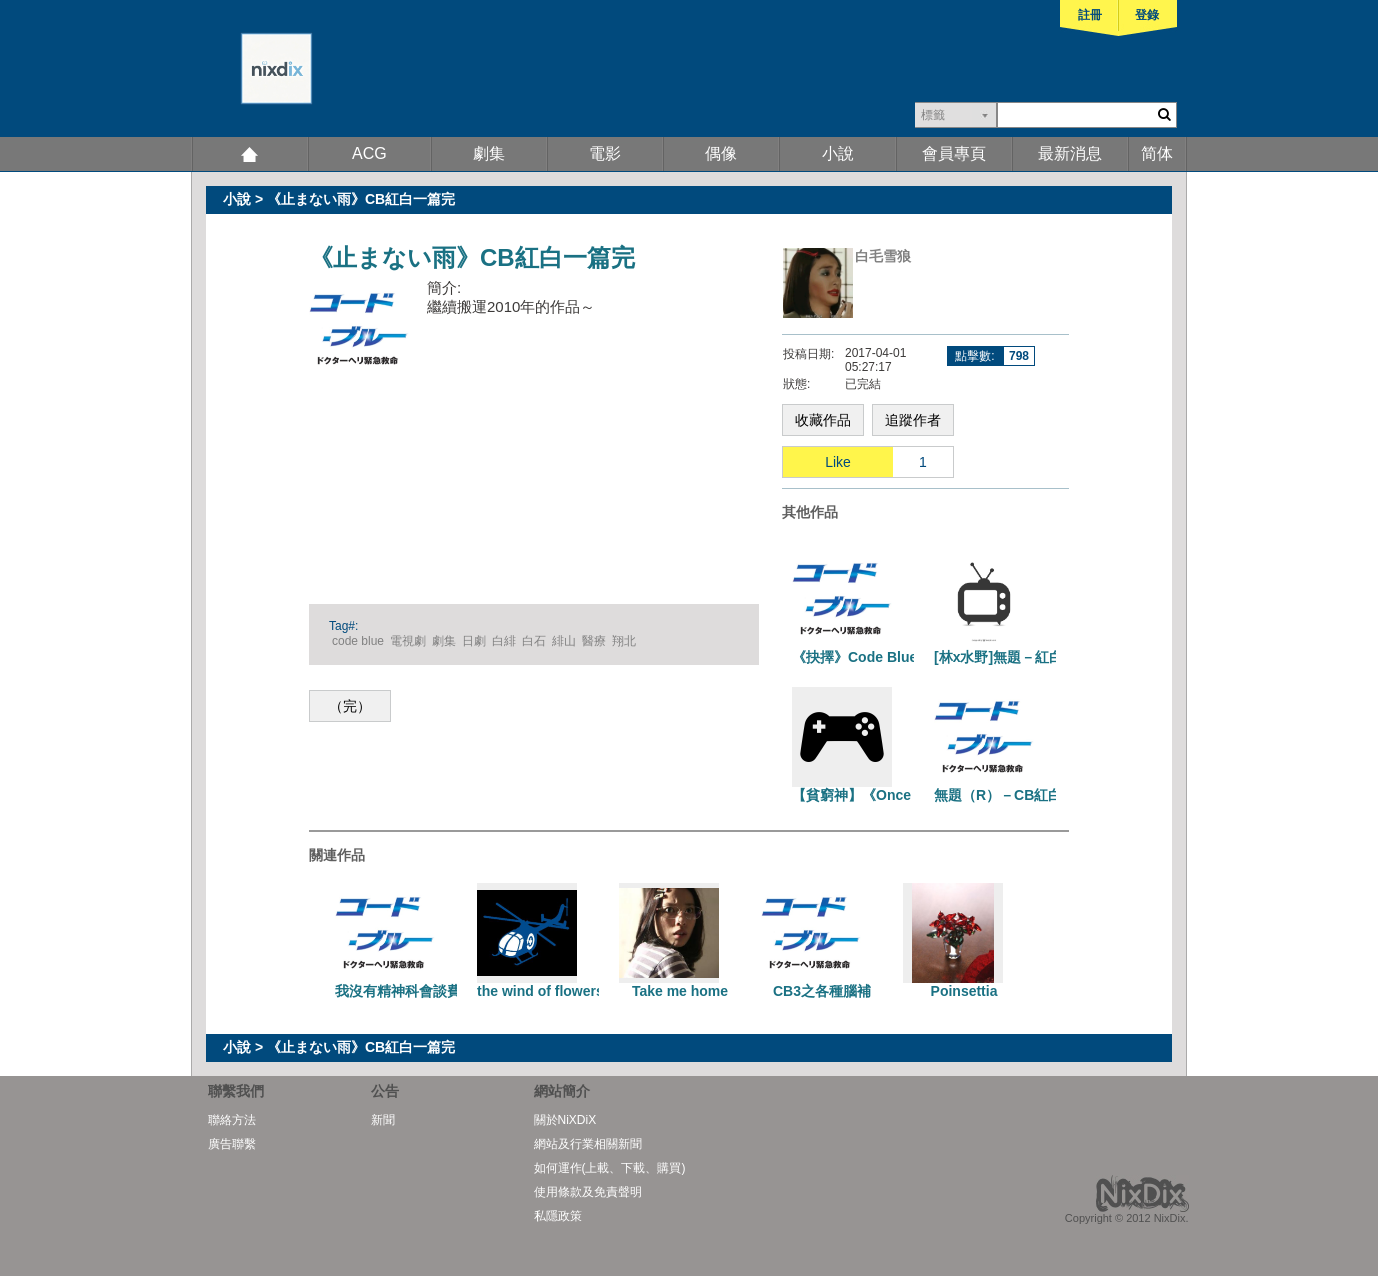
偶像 (721, 153)
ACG (369, 153)
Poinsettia (964, 991)
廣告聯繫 (232, 1144)
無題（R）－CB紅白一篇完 (1019, 795)
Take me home (680, 991)
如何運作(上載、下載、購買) (610, 1168)
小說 (838, 153)
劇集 (489, 153)
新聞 (383, 1120)
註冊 (1090, 15)
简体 (1157, 153)
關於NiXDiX (565, 1120)
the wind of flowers (540, 991)
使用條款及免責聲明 (588, 1192)
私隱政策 (558, 1216)
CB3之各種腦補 (822, 991)
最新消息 (1070, 153)
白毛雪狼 (883, 256)
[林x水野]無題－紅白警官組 (1019, 657)
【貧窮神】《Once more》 (877, 795)
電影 (605, 153)
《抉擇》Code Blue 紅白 (870, 657)
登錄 (1147, 15)
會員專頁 (954, 153)
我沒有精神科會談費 (398, 991)
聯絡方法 (232, 1120)
